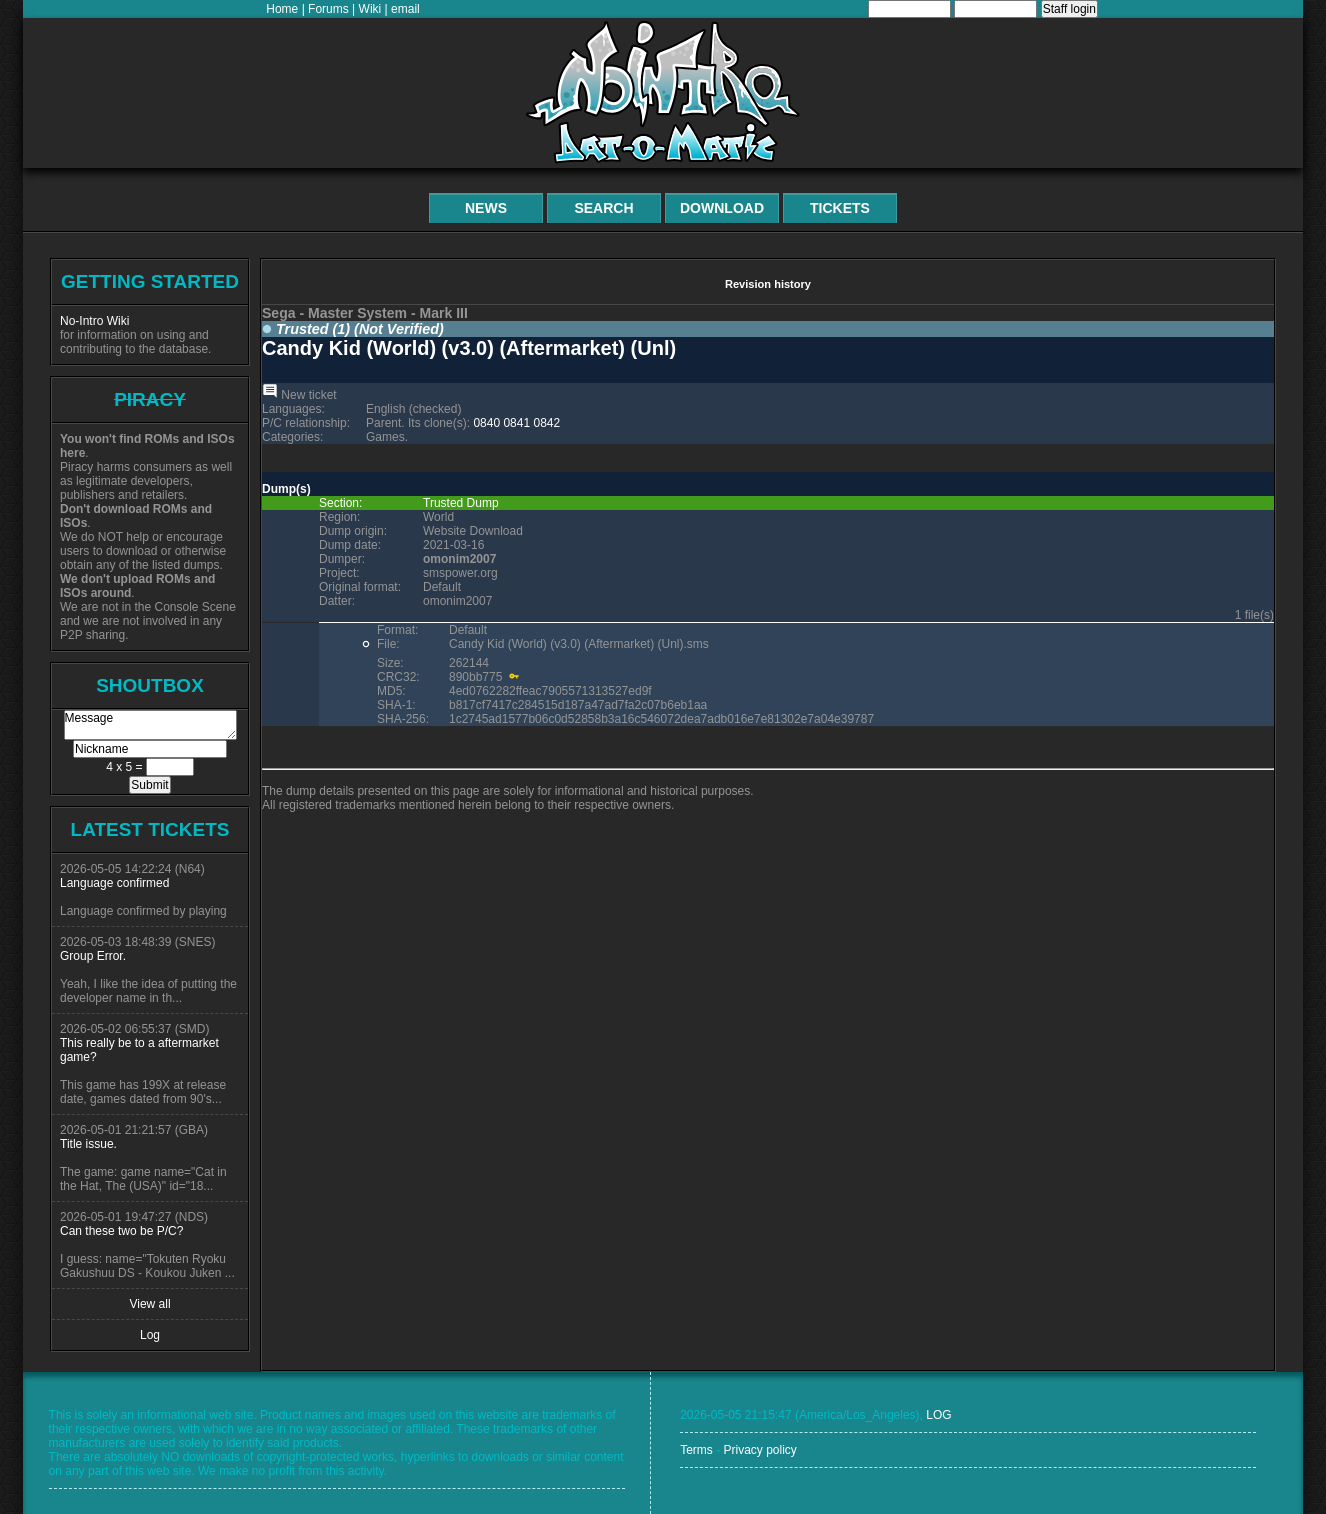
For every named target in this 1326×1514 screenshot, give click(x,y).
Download (722, 208)
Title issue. (88, 1144)
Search (603, 208)
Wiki (370, 9)
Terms (696, 1450)
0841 (516, 423)
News (486, 208)
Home (282, 9)
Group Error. (93, 956)
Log (150, 1335)
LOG (938, 1415)
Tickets (840, 208)
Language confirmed (114, 883)
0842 (546, 423)
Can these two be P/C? (121, 1231)
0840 (486, 423)
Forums (328, 9)
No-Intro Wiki (94, 321)
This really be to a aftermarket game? (139, 1050)
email (405, 9)
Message (150, 725)
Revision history (768, 284)
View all (149, 1304)
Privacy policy (759, 1450)
